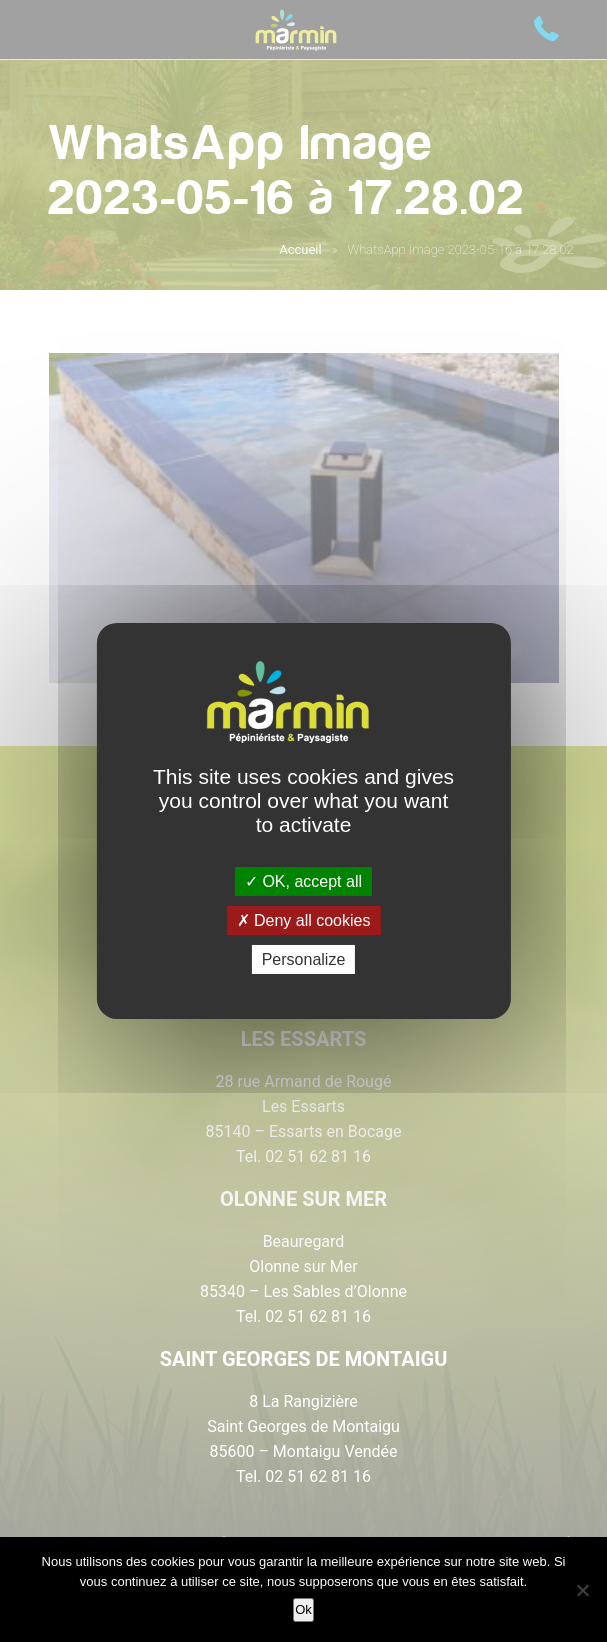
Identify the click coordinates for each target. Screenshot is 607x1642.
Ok (303, 1609)
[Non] (582, 1590)
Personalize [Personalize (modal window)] (304, 959)
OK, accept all (303, 880)
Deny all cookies (304, 920)
